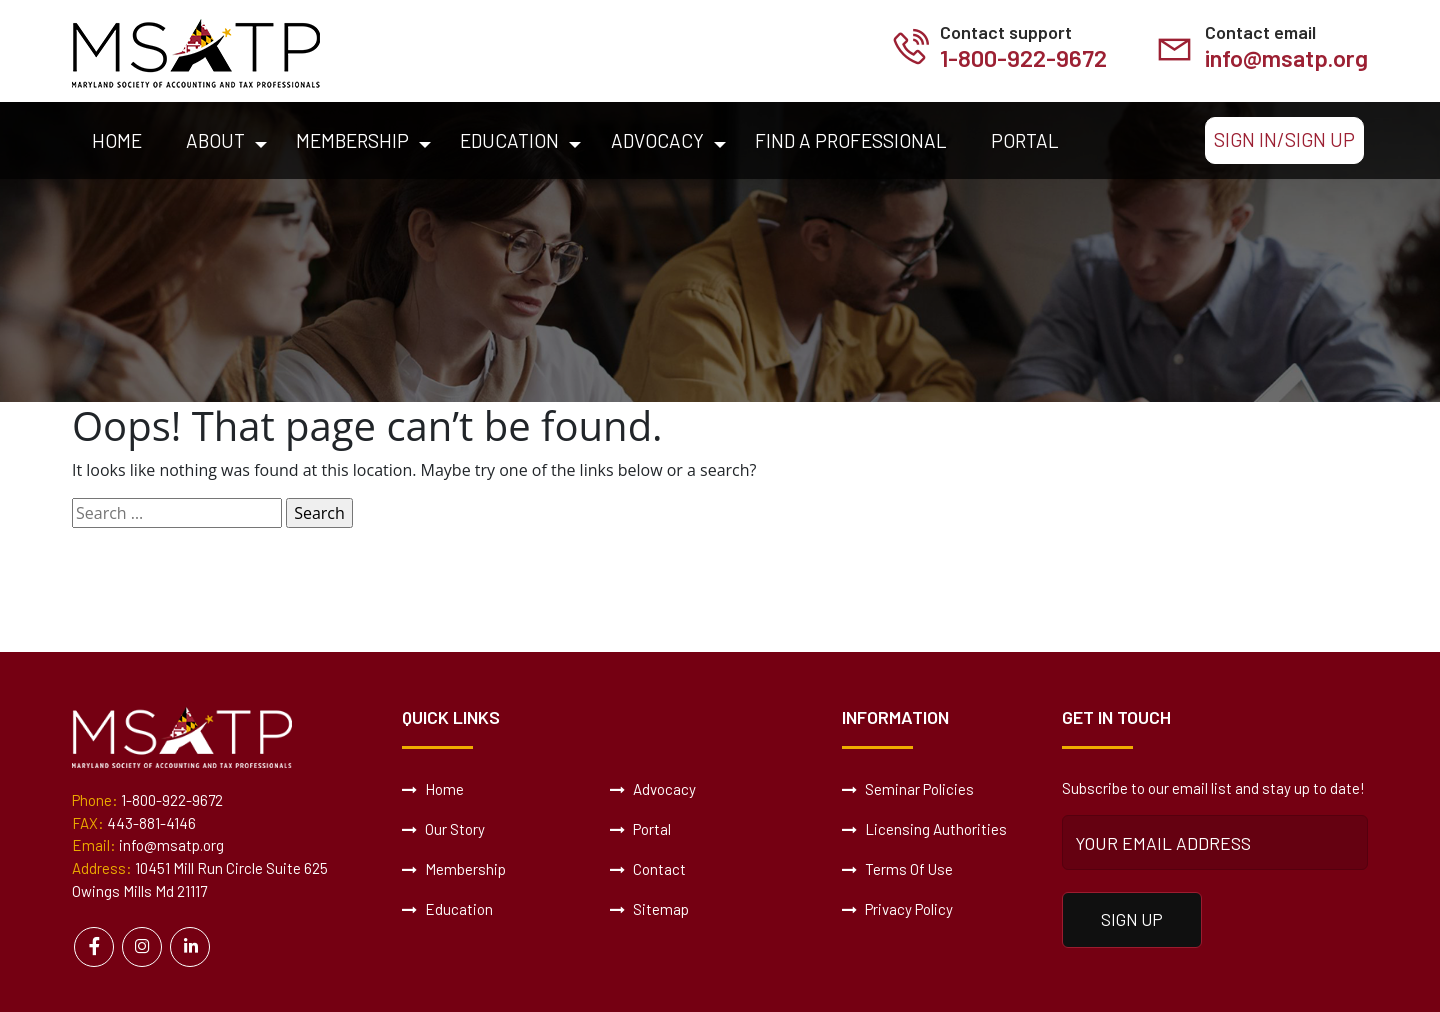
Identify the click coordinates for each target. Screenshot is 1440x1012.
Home (117, 140)
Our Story (443, 829)
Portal (1025, 140)
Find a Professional (851, 140)
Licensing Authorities (924, 829)
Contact (648, 869)
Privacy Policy (897, 909)
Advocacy (657, 140)
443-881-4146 (151, 823)
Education (509, 140)
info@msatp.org (1285, 57)
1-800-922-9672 (1021, 57)
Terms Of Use (897, 869)
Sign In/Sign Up (1284, 139)
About (215, 140)
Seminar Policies (908, 789)
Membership (352, 140)
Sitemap (649, 909)
